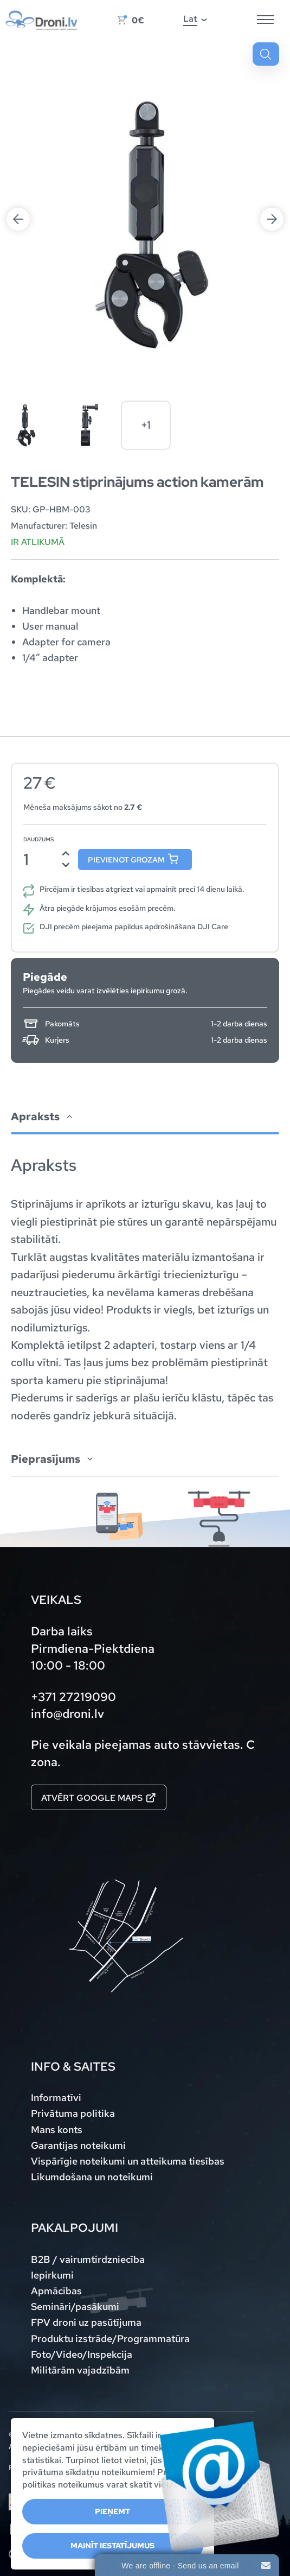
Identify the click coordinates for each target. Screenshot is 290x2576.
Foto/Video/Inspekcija (81, 2354)
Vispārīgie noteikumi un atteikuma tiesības (127, 2161)
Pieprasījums (45, 1458)
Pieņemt (112, 2511)
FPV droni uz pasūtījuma (86, 2322)
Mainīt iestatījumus (112, 2545)
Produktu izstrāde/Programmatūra (110, 2338)
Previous (18, 219)
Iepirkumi (52, 2275)
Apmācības (56, 2291)
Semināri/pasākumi (75, 2306)
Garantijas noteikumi (78, 2145)
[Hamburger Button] (265, 20)
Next (272, 219)
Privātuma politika (73, 2113)
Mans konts (56, 2129)
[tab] (145, 1263)
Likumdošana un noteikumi (92, 2177)
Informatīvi (56, 2097)
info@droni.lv (67, 1713)
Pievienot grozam (126, 860)
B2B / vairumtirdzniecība (88, 2259)
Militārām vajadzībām (80, 2370)
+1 (146, 424)
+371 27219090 (73, 1697)
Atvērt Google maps (98, 1798)
